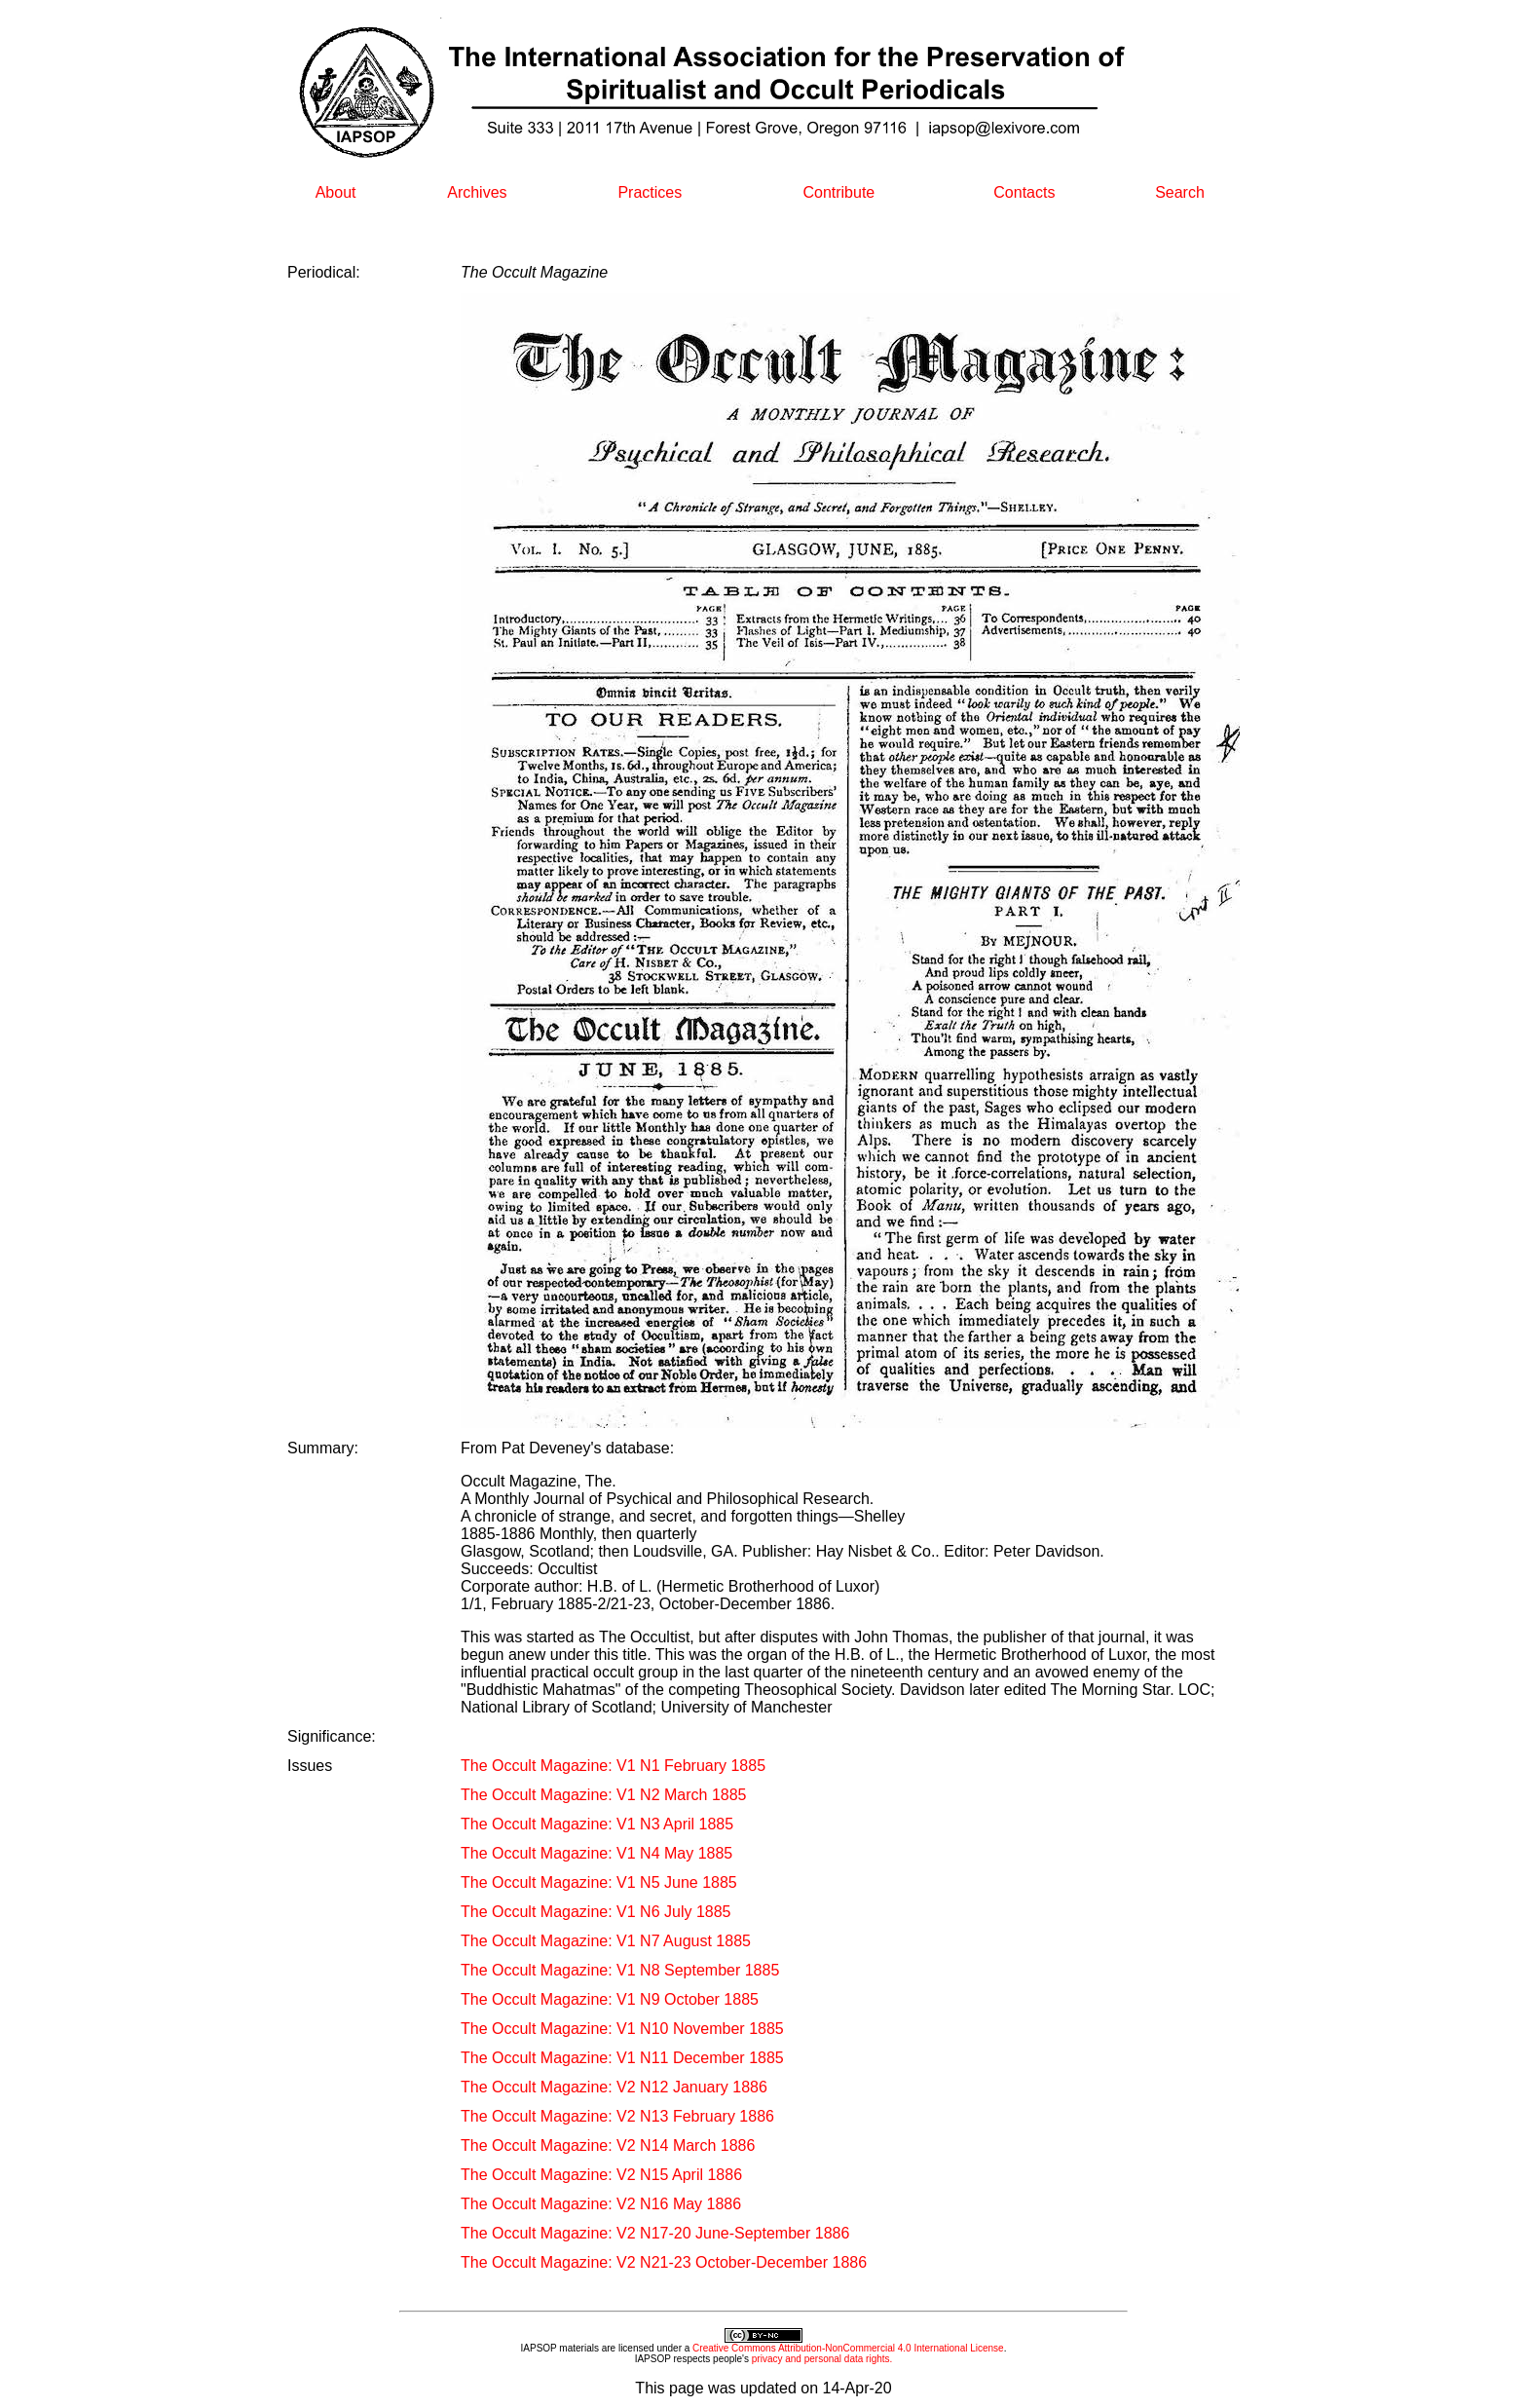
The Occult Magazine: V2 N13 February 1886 (617, 2116)
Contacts (1024, 192)
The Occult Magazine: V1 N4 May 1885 (596, 1853)
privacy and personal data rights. (822, 2358)
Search (1180, 192)
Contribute (838, 192)
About (336, 192)
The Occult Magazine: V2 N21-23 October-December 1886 (664, 2262)
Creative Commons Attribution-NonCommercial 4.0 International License (848, 2348)
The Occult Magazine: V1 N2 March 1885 (603, 1795)
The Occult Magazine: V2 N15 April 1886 (601, 2174)
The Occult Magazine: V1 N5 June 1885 (599, 1882)
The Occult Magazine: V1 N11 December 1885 (622, 2058)
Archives (476, 192)
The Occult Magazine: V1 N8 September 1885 (620, 1970)
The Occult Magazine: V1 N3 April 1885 (597, 1824)
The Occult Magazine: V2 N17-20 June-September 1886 (655, 2233)
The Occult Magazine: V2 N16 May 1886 (601, 2204)
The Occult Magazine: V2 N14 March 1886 (608, 2145)
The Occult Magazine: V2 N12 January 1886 (614, 2087)
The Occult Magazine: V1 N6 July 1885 (595, 1911)
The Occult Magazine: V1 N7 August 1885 (606, 1941)
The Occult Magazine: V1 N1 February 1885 (613, 1765)
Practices (649, 192)
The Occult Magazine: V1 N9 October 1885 (610, 1999)
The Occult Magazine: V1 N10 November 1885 (622, 2028)
